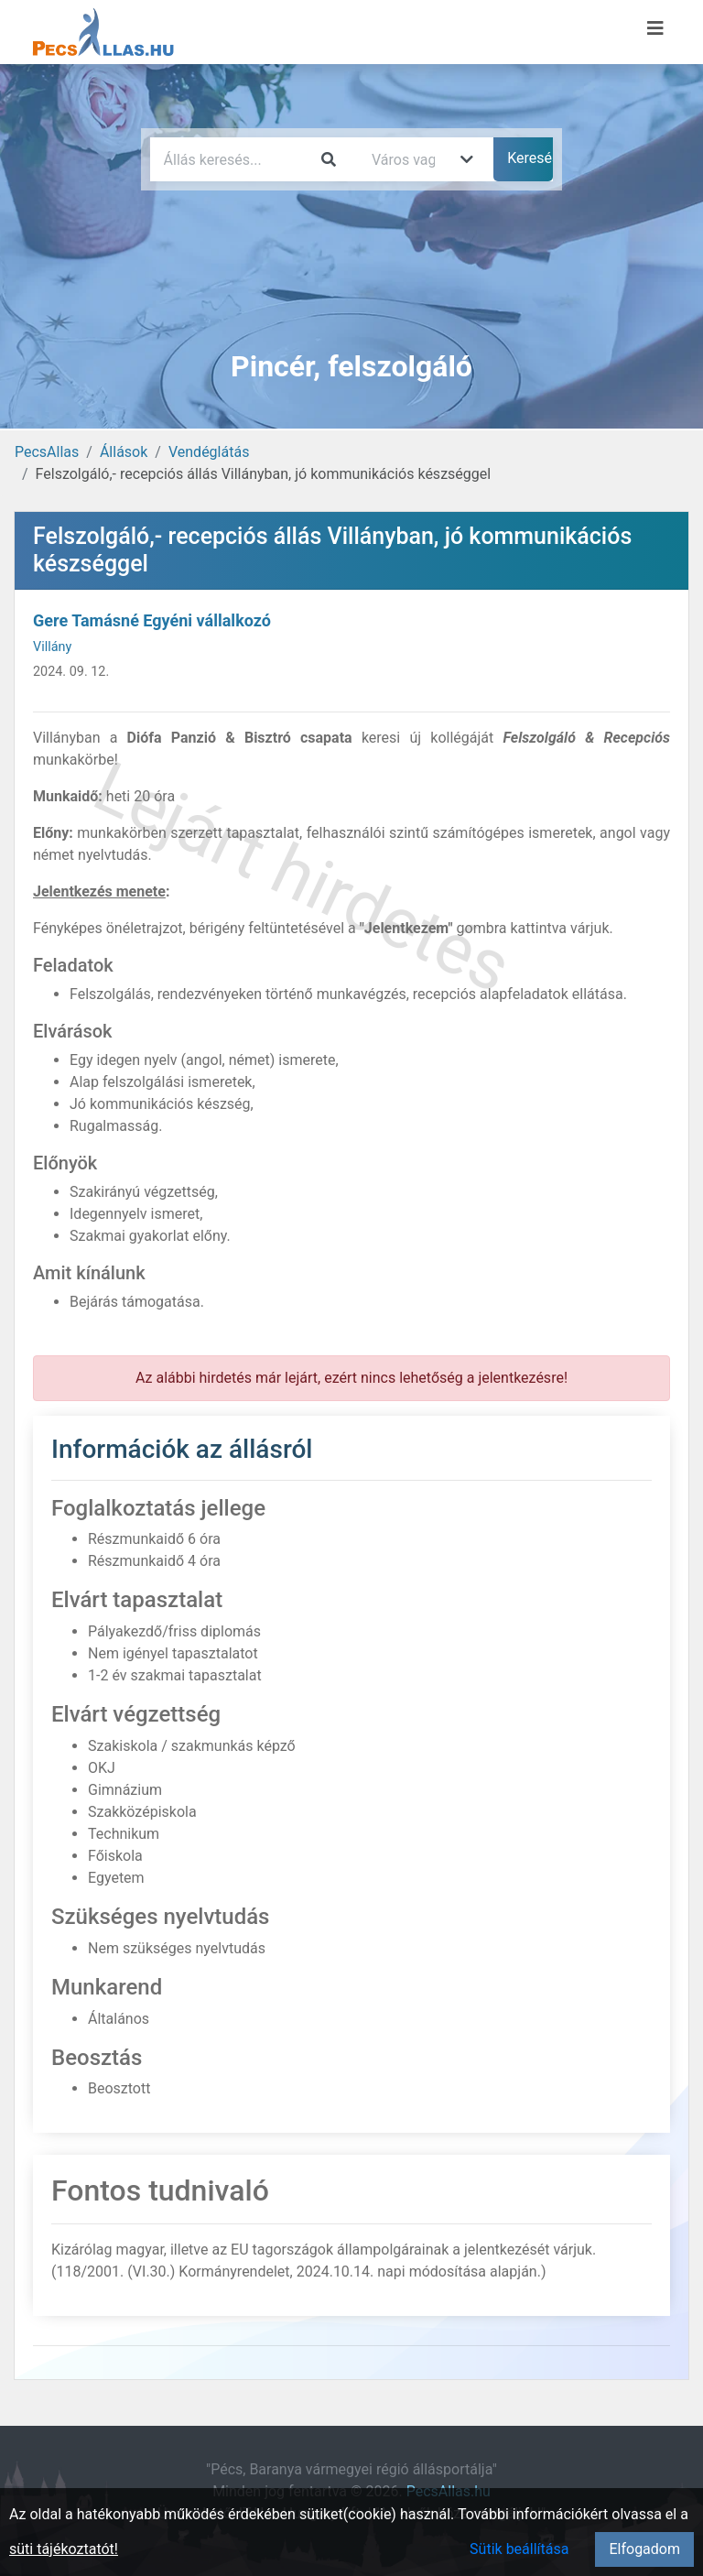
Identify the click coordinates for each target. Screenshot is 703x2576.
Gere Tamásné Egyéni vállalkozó (152, 620)
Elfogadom (644, 2549)
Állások (123, 452)
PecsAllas (47, 452)
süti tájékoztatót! (63, 2549)
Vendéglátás (208, 452)
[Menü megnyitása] (655, 28)
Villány (52, 647)
